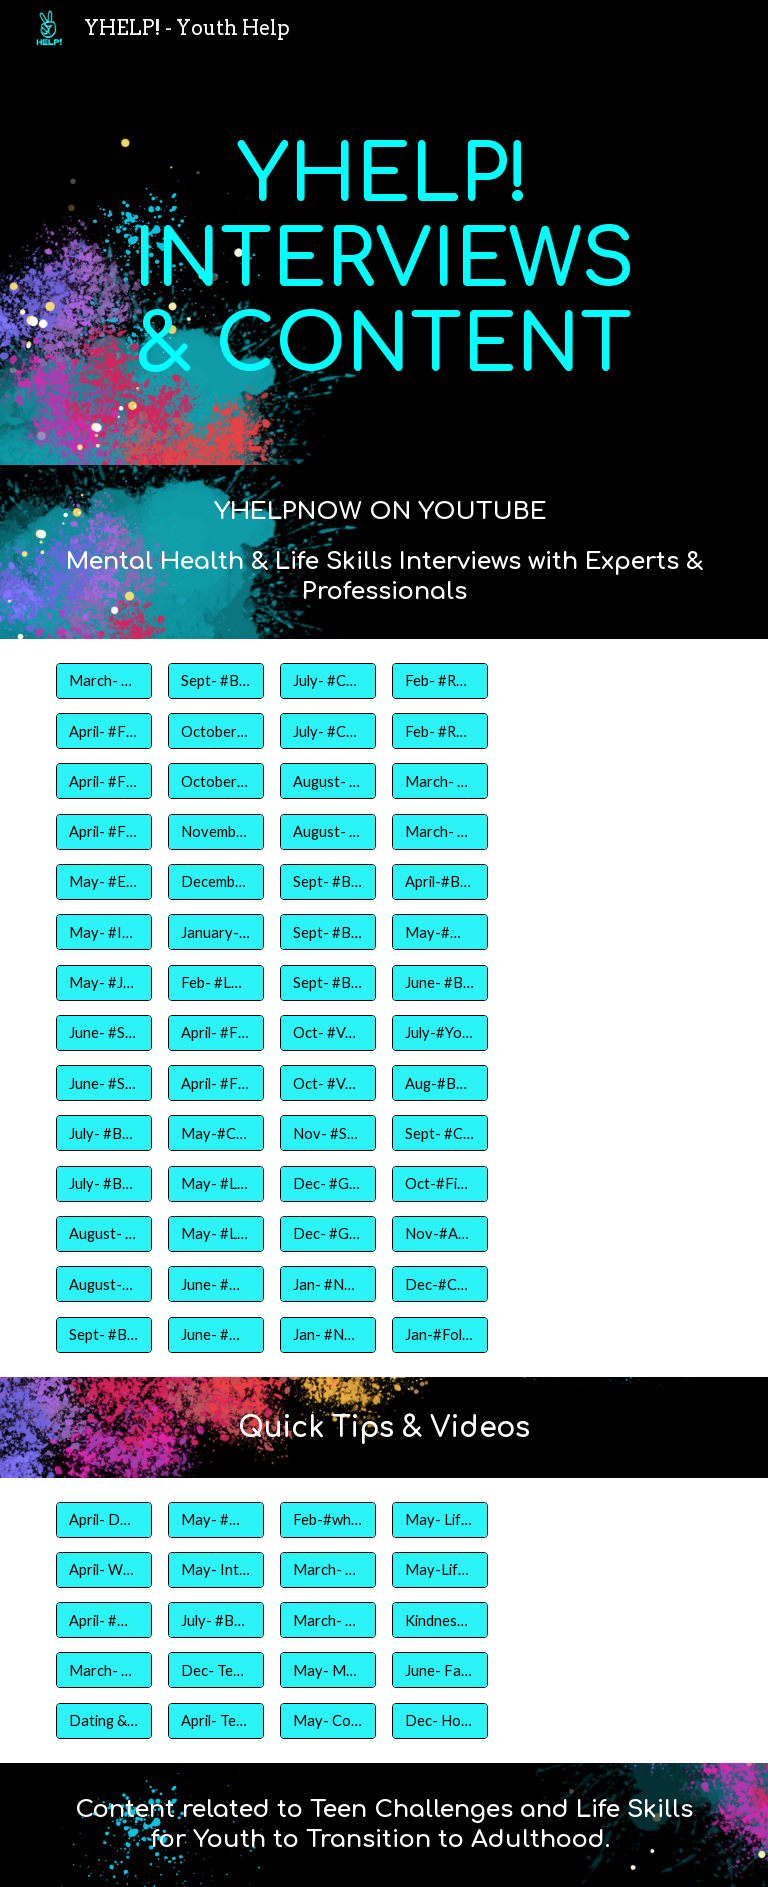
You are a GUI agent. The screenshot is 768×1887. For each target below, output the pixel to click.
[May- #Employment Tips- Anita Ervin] (103, 882)
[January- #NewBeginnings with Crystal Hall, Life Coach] (215, 932)
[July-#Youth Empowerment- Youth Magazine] (439, 1033)
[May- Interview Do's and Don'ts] (215, 1570)
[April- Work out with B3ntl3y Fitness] (103, 1570)
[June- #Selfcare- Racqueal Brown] (103, 1083)
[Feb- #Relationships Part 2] (439, 731)
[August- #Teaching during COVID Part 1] (327, 781)
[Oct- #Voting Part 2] (327, 1083)
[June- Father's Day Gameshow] (439, 1670)
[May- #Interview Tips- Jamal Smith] (103, 932)
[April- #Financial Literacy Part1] (215, 1033)
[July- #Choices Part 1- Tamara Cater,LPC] (327, 681)
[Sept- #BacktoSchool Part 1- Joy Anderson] (103, 1334)
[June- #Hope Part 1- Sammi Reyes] (215, 1284)
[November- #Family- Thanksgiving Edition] (215, 832)
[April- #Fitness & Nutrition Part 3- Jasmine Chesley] (103, 731)
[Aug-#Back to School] (439, 1083)
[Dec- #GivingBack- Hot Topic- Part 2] (327, 1184)
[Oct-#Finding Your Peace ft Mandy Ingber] (439, 1184)
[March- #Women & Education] (439, 832)
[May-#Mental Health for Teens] (439, 932)
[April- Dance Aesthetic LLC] (103, 1519)
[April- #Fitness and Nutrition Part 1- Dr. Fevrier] (103, 832)
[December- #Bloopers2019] (215, 882)
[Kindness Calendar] (439, 1620)
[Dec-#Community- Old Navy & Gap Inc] (439, 1284)
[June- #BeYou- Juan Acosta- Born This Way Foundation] (439, 982)
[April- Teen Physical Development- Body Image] (215, 1720)
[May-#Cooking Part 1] (215, 1133)
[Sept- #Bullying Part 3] (327, 982)
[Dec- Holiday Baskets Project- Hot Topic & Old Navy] (439, 1720)
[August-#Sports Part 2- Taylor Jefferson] (103, 1284)
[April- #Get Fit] (103, 1620)
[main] (383, 260)
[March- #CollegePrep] (439, 781)
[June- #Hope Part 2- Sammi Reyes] (215, 1334)
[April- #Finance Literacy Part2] (215, 1083)
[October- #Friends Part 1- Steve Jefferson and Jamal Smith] (215, 731)
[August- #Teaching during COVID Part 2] (327, 832)
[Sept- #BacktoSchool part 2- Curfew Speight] (215, 681)
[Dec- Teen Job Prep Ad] (215, 1670)
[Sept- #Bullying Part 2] (327, 932)
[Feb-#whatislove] (327, 1519)
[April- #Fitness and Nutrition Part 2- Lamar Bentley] (103, 781)
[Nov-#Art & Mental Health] (439, 1234)
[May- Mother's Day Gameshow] (327, 1670)
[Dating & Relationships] (103, 1720)
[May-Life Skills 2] (439, 1570)
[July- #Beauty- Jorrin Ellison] (103, 1133)
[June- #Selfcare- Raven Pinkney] (103, 1033)
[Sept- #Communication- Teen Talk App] (439, 1133)
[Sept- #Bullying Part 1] (327, 882)
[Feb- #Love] (215, 982)
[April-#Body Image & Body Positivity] (439, 882)
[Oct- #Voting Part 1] (327, 1033)
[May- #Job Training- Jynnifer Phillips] (103, 982)
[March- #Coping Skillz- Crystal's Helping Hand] (103, 681)
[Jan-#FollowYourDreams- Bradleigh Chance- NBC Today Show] (439, 1334)
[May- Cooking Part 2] (327, 1720)
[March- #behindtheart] (327, 1620)
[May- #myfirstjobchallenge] (215, 1519)
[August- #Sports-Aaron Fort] (103, 1234)
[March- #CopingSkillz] (103, 1670)
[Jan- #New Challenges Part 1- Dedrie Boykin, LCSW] (327, 1284)
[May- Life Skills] (439, 1519)
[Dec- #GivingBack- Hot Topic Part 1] (327, 1234)
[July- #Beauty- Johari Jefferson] (103, 1184)
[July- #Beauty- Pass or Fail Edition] (215, 1620)
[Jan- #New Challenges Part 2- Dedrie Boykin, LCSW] (327, 1334)
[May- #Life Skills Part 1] (215, 1184)
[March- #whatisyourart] (327, 1570)
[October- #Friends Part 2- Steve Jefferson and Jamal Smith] (215, 781)
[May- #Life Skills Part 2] (215, 1234)
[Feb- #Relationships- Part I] (439, 681)
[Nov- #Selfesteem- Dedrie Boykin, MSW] (327, 1133)
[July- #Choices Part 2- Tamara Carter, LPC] (327, 731)
